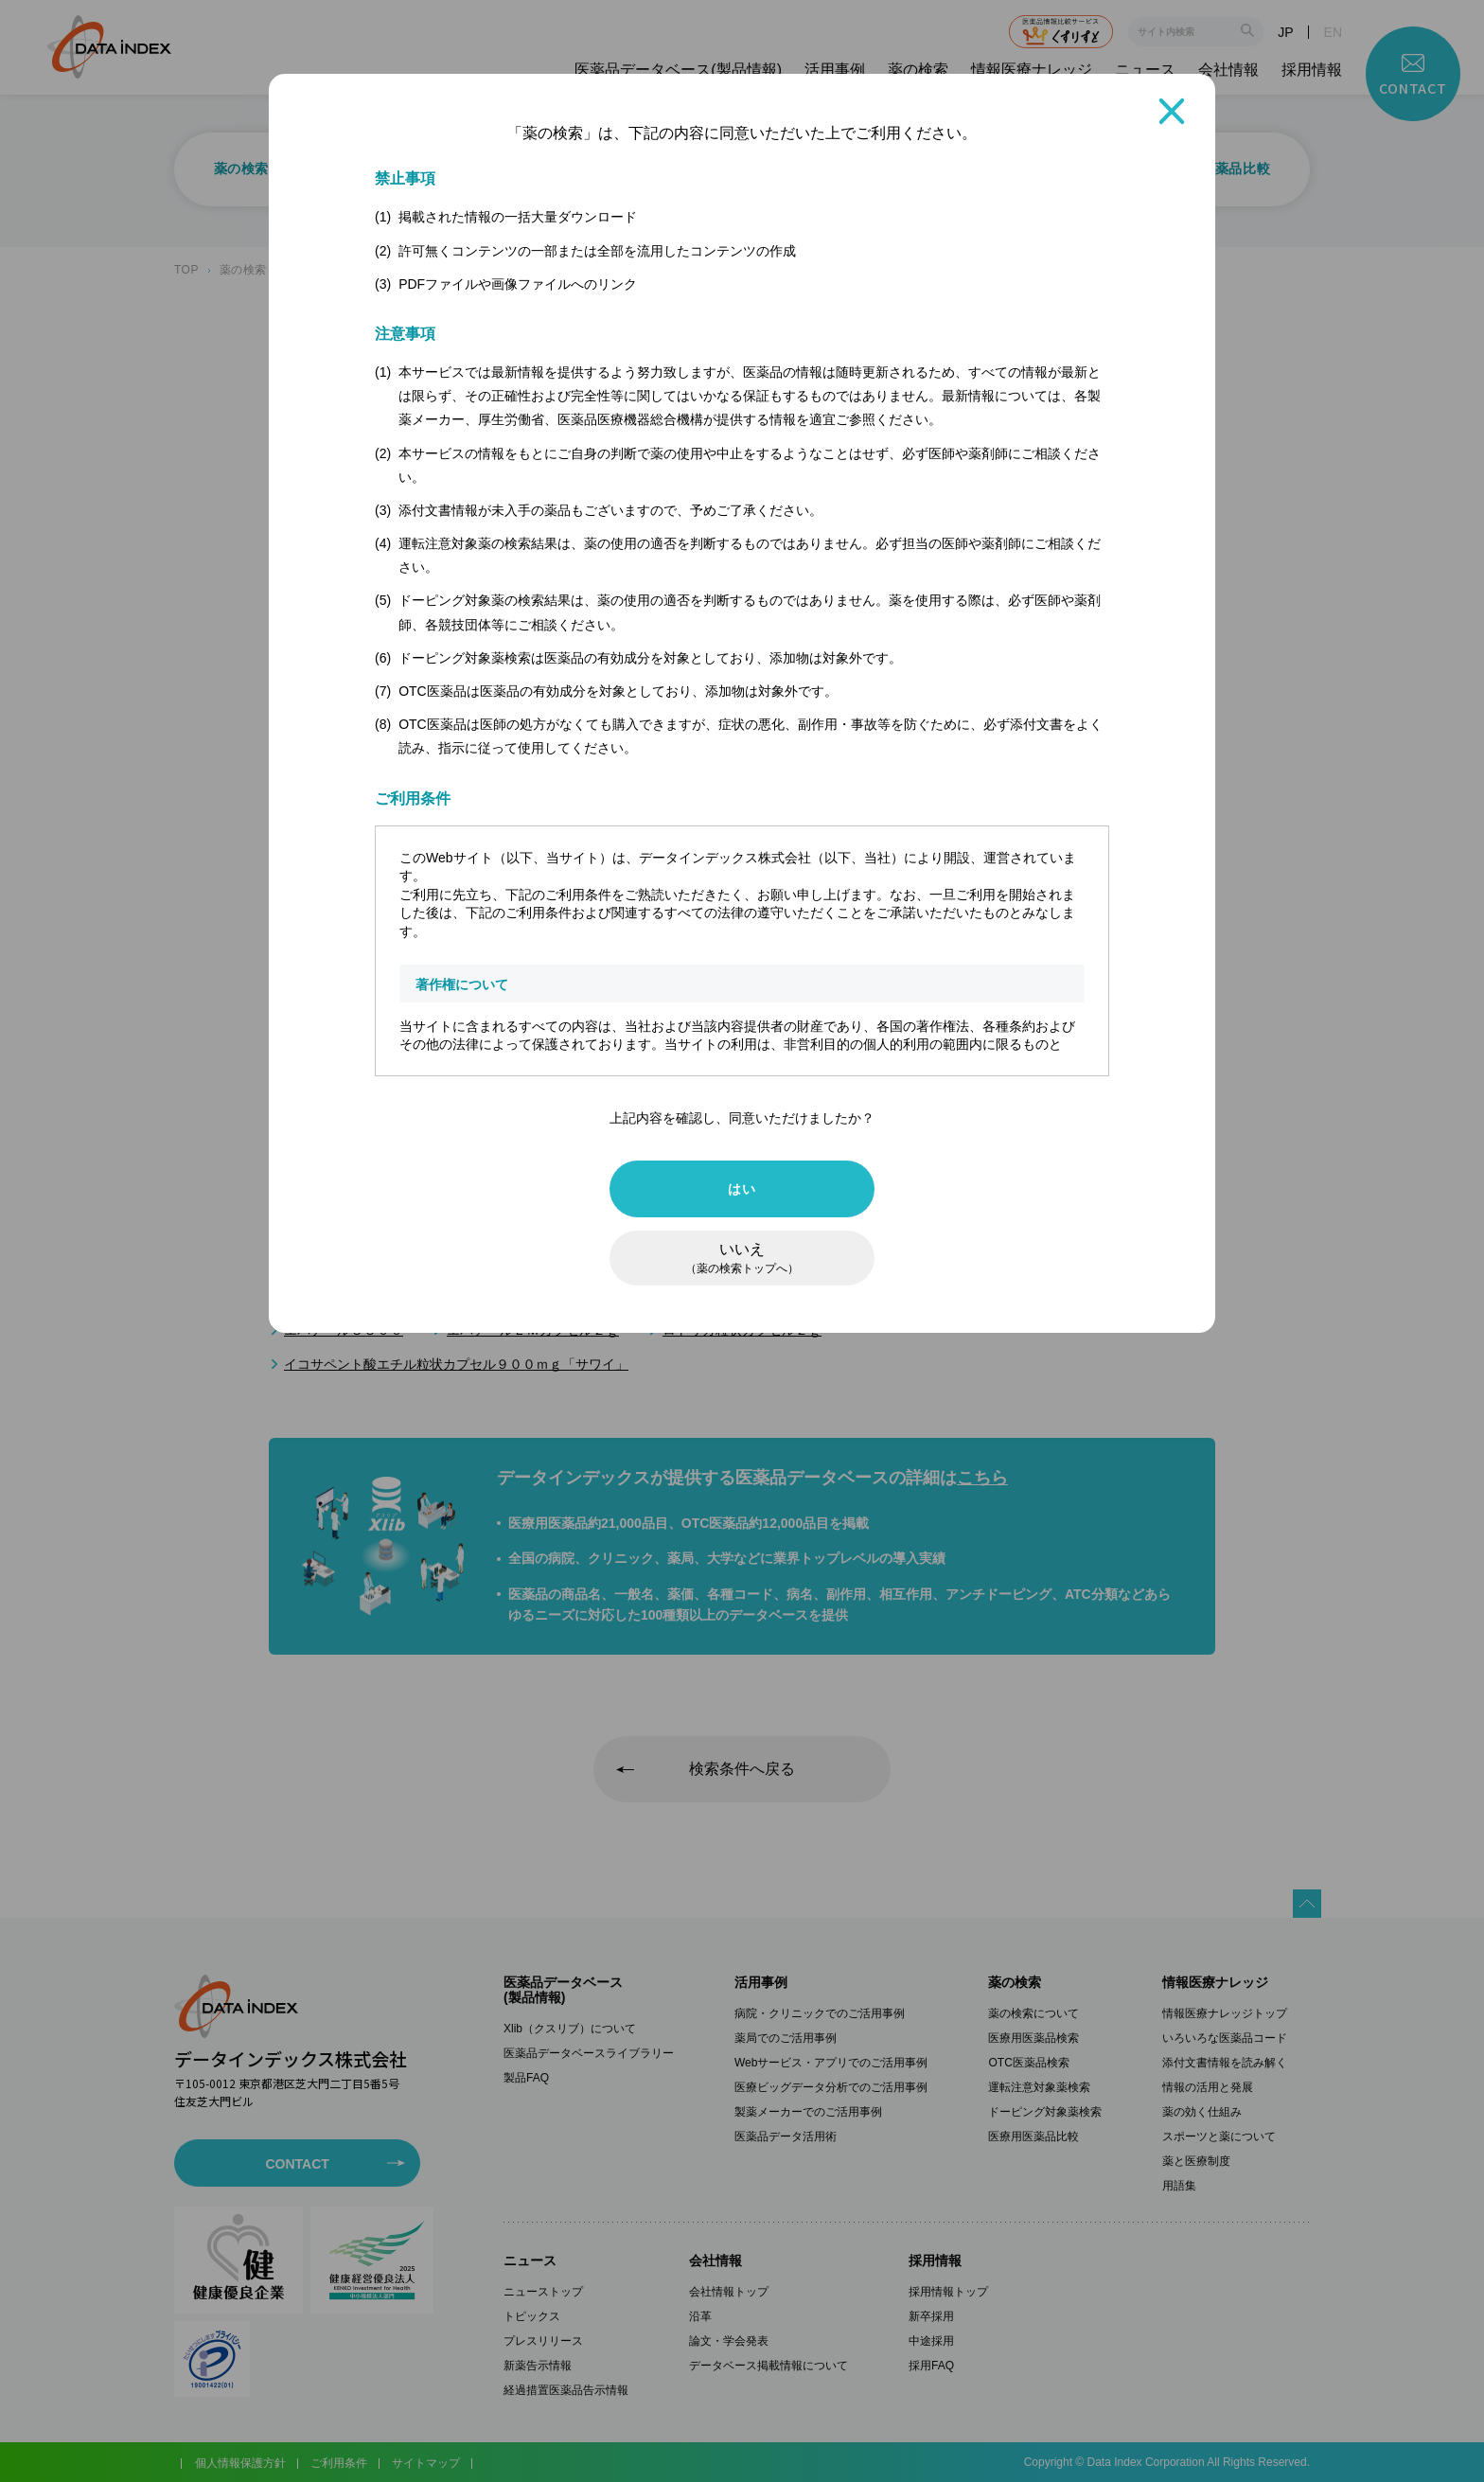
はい (741, 1189)
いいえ (742, 1258)
